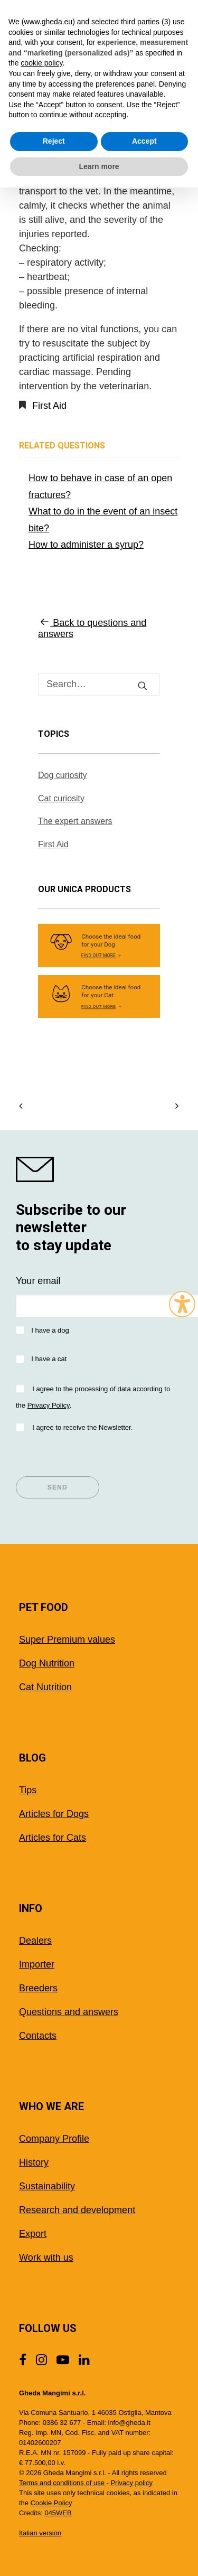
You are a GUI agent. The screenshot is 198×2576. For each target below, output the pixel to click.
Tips (27, 1790)
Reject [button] (54, 141)
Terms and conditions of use (62, 2483)
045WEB (57, 2513)
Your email (38, 1281)
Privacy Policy (48, 1405)
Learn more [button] (99, 166)
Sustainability (47, 2186)
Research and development (77, 2210)
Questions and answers (68, 2012)
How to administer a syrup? (86, 544)
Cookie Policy (51, 2503)
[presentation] (96, 1455)
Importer (36, 1964)
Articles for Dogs (54, 1814)
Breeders (38, 1988)
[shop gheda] (99, 1169)
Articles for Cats (52, 1837)
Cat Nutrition (45, 1687)
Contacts (37, 2035)
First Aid (49, 405)
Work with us (46, 2257)
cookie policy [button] (41, 63)
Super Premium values (67, 1639)
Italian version (40, 2533)
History (34, 2162)
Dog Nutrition (46, 1663)
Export (32, 2233)
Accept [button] (144, 141)
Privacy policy (131, 2483)
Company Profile (54, 2138)
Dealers (35, 1940)
